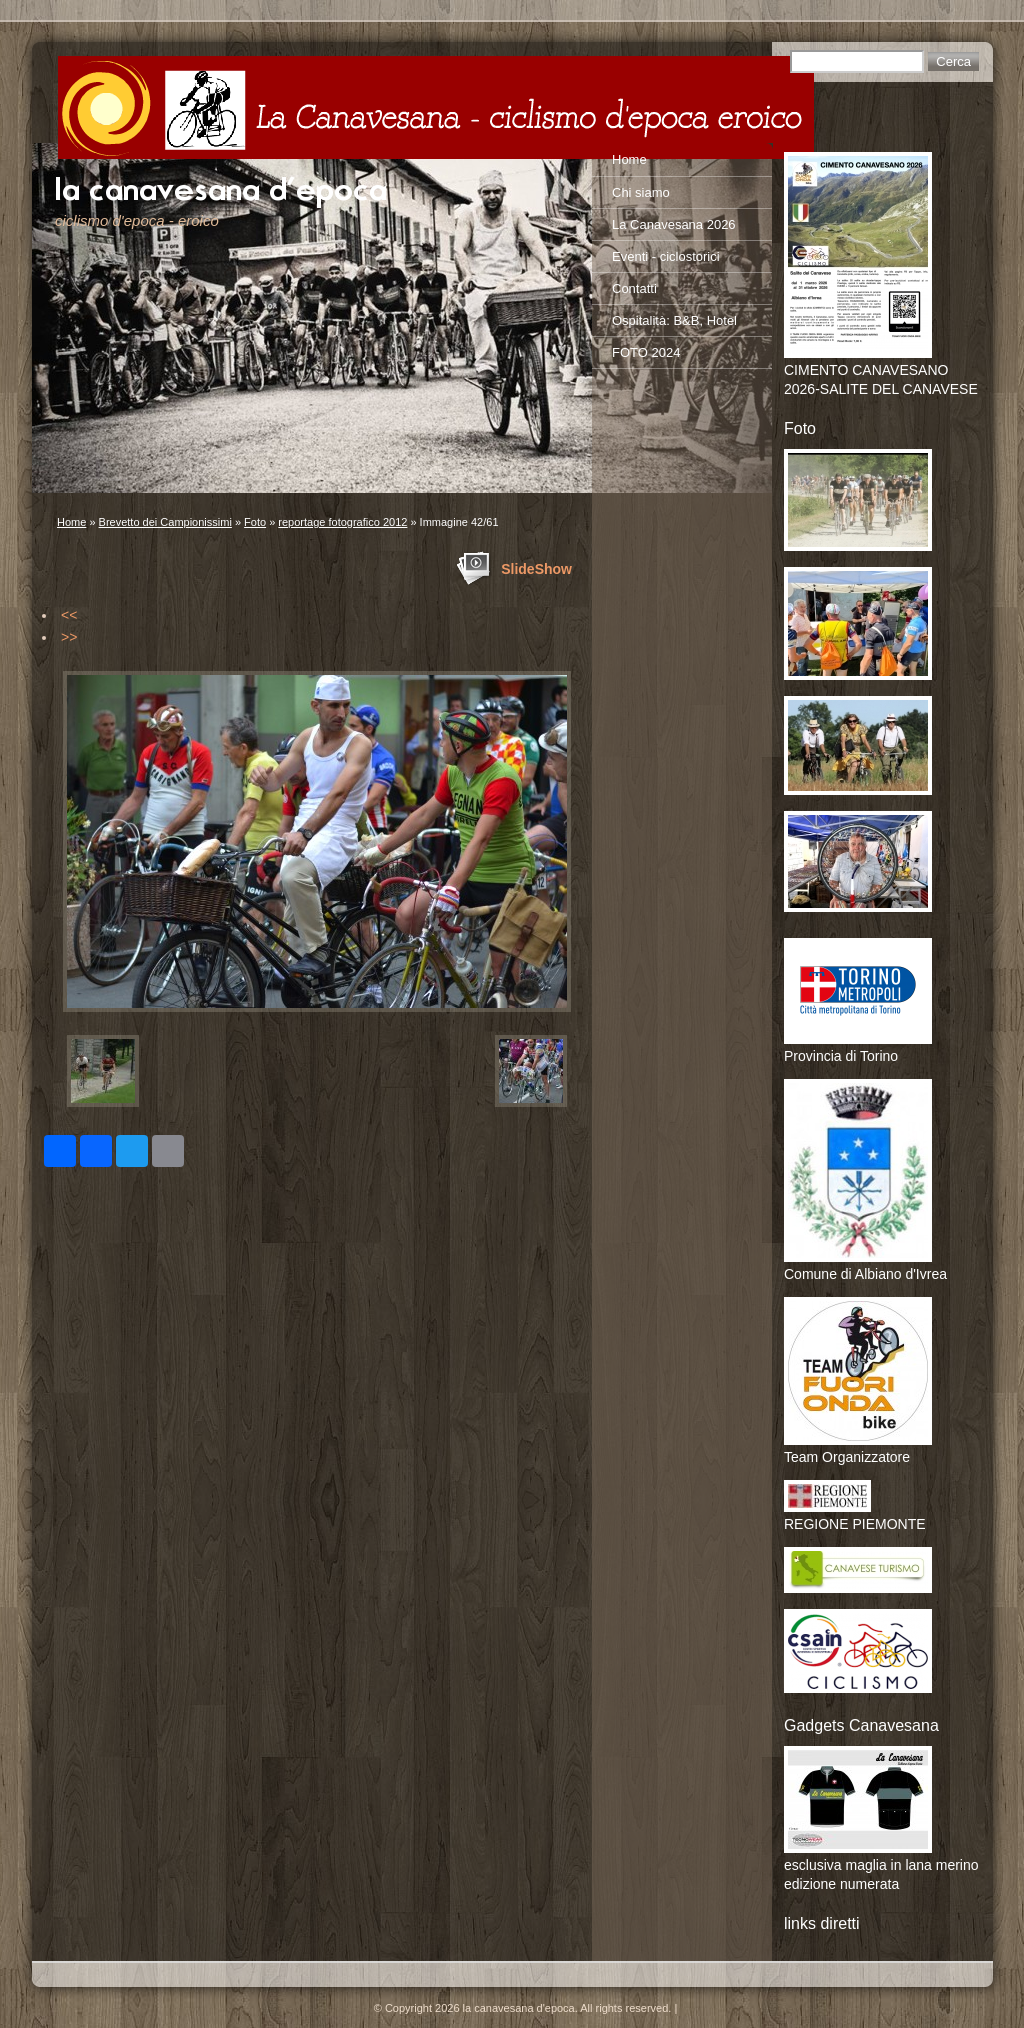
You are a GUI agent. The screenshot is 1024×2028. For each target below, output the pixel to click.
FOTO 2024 (646, 352)
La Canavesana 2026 (674, 224)
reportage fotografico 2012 (342, 522)
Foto (255, 522)
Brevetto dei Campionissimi (165, 522)
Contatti (634, 288)
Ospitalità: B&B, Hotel (674, 320)
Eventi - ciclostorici (666, 256)
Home (71, 522)
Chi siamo (641, 192)
